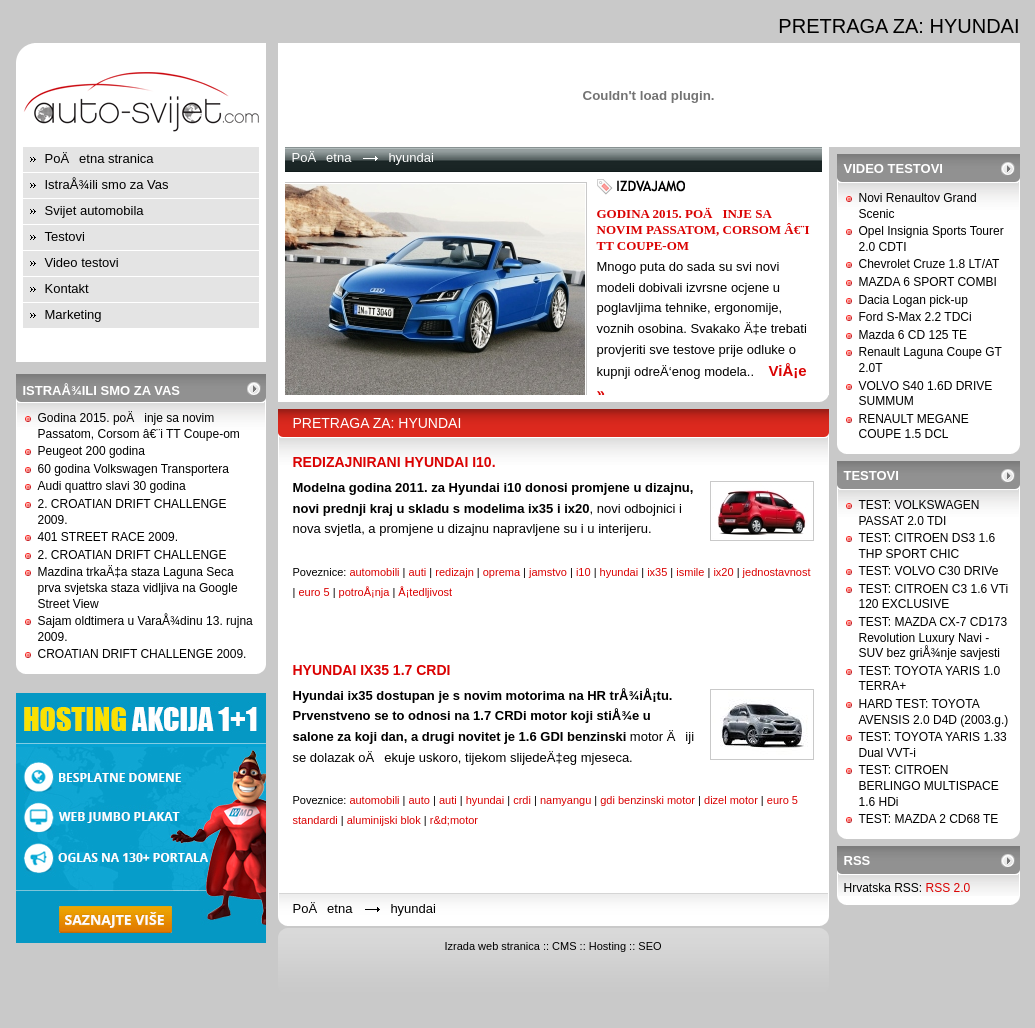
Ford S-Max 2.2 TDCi (915, 317)
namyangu (565, 800)
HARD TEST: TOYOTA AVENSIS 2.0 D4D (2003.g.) (934, 712)
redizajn (454, 572)
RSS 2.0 (948, 888)
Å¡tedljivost (425, 592)
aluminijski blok (384, 820)
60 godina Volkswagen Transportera (133, 469)
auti (418, 572)
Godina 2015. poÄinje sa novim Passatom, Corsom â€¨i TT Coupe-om (139, 426)
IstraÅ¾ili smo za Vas (107, 184)
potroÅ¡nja (364, 592)
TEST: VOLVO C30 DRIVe (929, 571)
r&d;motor (454, 820)
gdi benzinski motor (647, 800)
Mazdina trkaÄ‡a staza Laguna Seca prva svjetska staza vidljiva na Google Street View (138, 587)
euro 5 (313, 592)
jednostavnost (777, 572)
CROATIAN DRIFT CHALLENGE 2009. (142, 654)
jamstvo (548, 572)
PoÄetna (322, 157)
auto (419, 800)
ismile (690, 572)
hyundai (619, 572)
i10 (583, 572)
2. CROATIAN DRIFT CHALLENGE (132, 555)
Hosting (607, 946)
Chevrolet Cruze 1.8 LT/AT (929, 264)
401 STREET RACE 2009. (108, 537)
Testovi (65, 236)
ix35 (657, 572)
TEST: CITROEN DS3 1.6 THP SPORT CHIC (927, 546)
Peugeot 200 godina (91, 451)
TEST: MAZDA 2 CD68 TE (929, 819)
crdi (522, 800)
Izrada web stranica (491, 946)
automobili (374, 572)
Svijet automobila (94, 210)
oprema (501, 572)
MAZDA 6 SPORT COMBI (928, 282)
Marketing (73, 314)
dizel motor (731, 800)
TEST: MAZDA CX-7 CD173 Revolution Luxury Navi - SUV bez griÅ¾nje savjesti (933, 637)
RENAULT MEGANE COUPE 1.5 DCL (914, 427)
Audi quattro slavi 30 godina (112, 486)
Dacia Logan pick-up (913, 300)
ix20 (723, 572)
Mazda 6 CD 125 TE (913, 335)
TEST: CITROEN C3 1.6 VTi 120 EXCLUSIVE (934, 597)
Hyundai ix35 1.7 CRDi (372, 670)
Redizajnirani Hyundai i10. (394, 462)
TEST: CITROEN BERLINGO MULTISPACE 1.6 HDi (929, 785)
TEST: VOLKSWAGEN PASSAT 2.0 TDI (919, 513)
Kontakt (67, 288)
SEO (649, 946)
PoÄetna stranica (99, 158)
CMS (564, 946)
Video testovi (82, 262)
